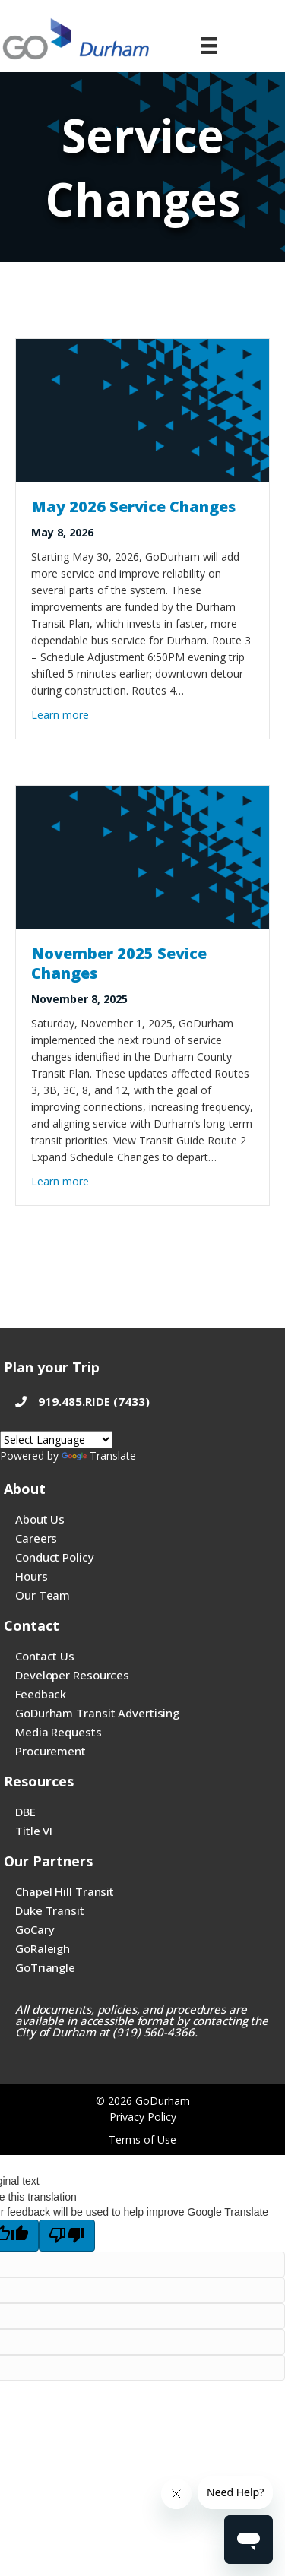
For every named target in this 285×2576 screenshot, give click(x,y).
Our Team (42, 1595)
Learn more (60, 714)
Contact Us (44, 1655)
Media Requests (58, 1731)
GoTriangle (45, 1967)
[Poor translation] (67, 2236)
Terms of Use (142, 2139)
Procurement (50, 1750)
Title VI (33, 1830)
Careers (36, 1538)
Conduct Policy (54, 1557)
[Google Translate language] (56, 1439)
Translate (99, 1455)
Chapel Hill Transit (64, 1891)
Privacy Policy (142, 2116)
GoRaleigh (42, 1948)
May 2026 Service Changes (133, 506)
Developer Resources (72, 1674)
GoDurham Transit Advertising (97, 1712)
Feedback (40, 1693)
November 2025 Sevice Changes (119, 963)
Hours (31, 1576)
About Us (40, 1519)
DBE (25, 1811)
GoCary (34, 1929)
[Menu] (209, 46)
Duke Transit (49, 1910)
